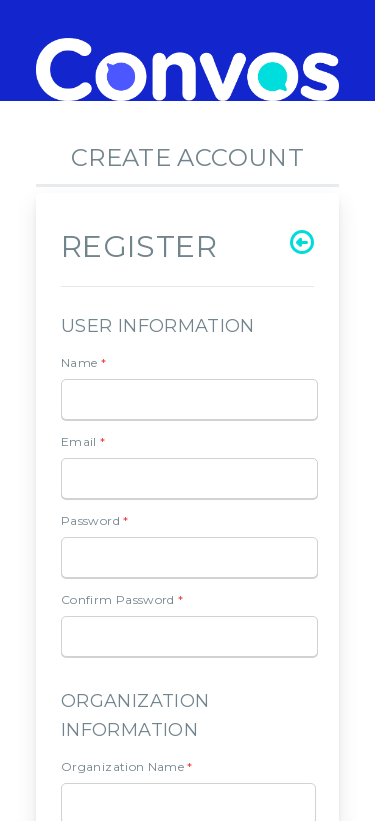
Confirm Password (122, 599)
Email (83, 441)
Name (83, 362)
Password (95, 520)
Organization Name (127, 766)
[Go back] (302, 243)
